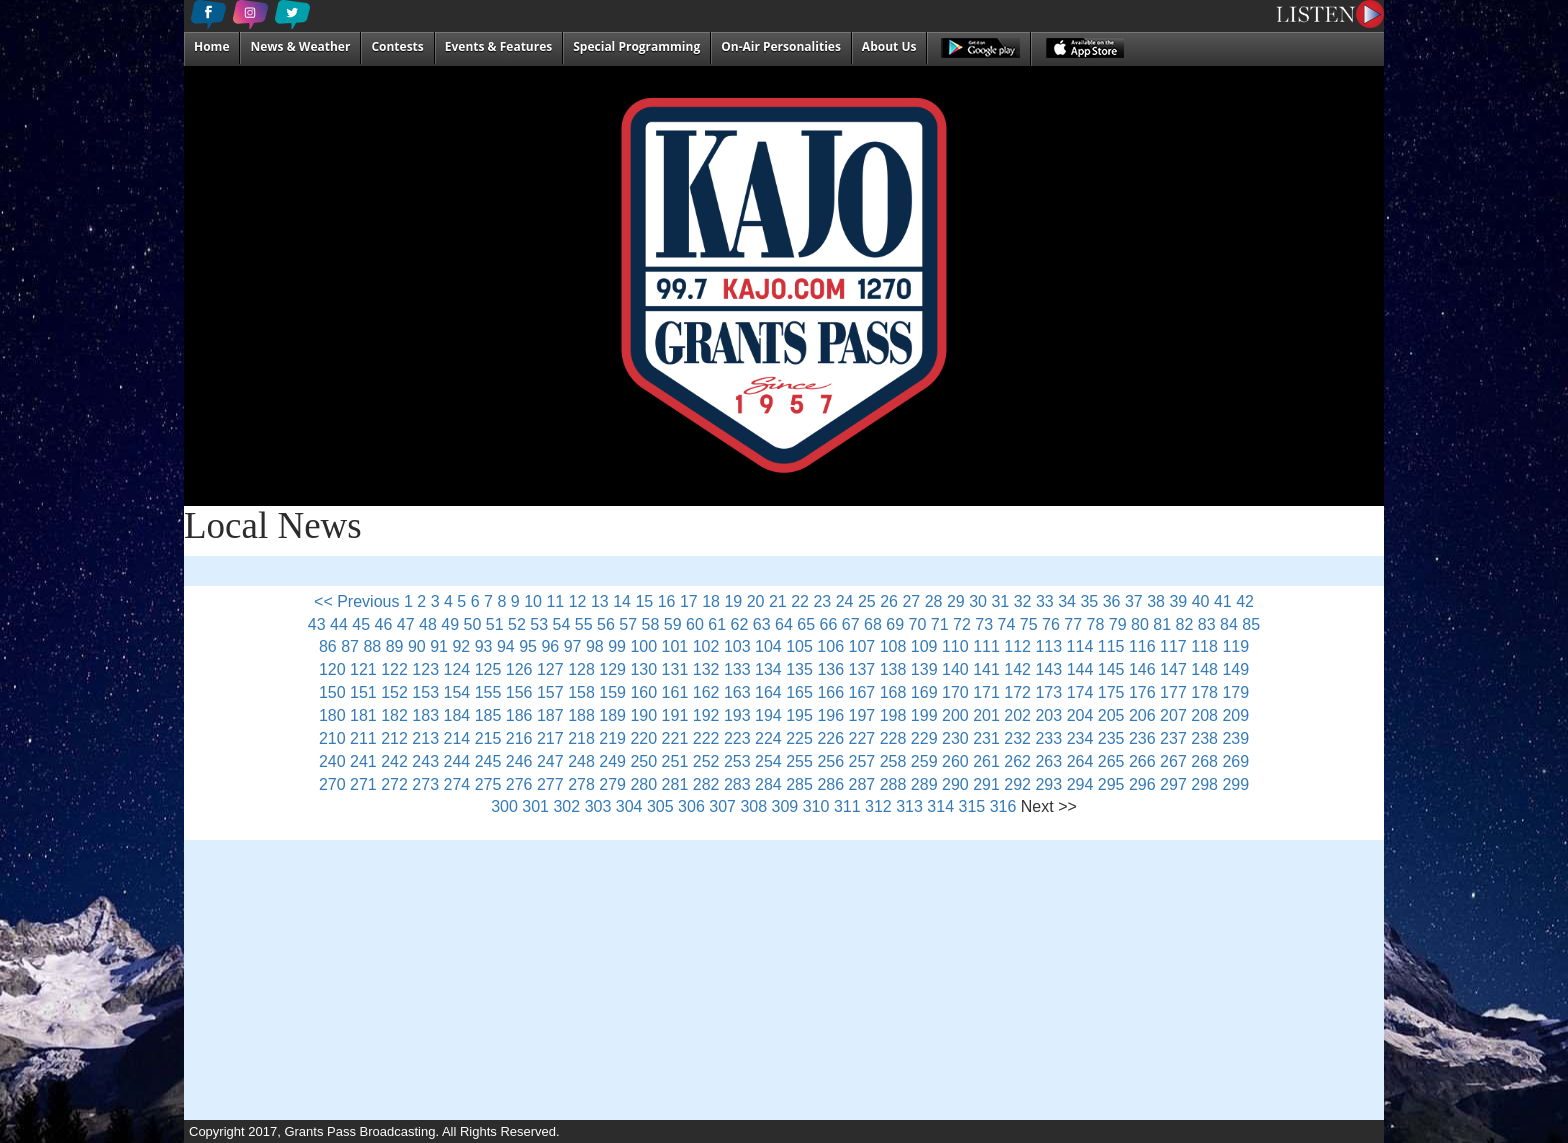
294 (1080, 784)
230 (955, 738)
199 (924, 715)
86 (328, 646)
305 (660, 806)
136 (830, 669)
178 (1204, 692)
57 (628, 624)
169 (924, 692)
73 (984, 624)
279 (612, 784)
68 (873, 624)
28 (934, 601)
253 (737, 761)
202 (1017, 715)
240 (332, 761)
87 (350, 646)
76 (1051, 624)
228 (893, 738)
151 (363, 692)
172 (1017, 692)
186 (519, 715)
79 (1118, 624)
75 (1029, 624)
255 (799, 761)
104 (768, 646)
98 (595, 646)
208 (1204, 715)
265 (1111, 761)
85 (1251, 624)
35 (1089, 601)
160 (643, 692)
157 (550, 692)
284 (768, 784)
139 (924, 669)
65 (806, 624)
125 (488, 669)
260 (955, 761)
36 (1112, 601)
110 (955, 646)
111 (986, 646)
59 (673, 624)
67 (851, 624)
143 (1048, 669)
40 (1201, 601)
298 (1204, 784)
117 (1173, 646)
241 (363, 761)
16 (667, 601)
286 (830, 784)
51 (495, 624)
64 (784, 624)
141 (986, 669)
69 (895, 624)
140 (955, 669)
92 (461, 646)
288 (893, 784)
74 (1007, 624)
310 (816, 806)
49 (450, 624)
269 (1235, 761)
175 (1111, 692)
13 (600, 601)
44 (339, 624)
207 (1173, 715)
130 (643, 669)
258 (893, 761)
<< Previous (356, 601)
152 (394, 692)
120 (332, 669)
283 (737, 784)
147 (1173, 669)
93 (484, 646)
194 (768, 715)
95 (528, 646)
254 (768, 761)
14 (622, 601)
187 (550, 715)
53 (539, 624)
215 (488, 738)
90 (417, 646)
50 (473, 624)
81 (1162, 624)
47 (406, 624)
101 (675, 646)
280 (643, 784)
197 (862, 715)
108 (893, 646)
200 (955, 715)
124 (457, 669)
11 (555, 601)
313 (909, 806)
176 (1142, 692)
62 (740, 624)
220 (643, 738)
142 (1017, 669)
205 (1111, 715)
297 (1173, 784)
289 (924, 784)
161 (675, 692)
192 (706, 715)
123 (425, 669)
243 (425, 761)
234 (1080, 738)
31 (1000, 601)
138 (893, 669)
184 (457, 715)
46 (384, 624)
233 (1048, 738)
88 (372, 646)
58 (651, 624)
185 (488, 715)
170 (955, 692)
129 (612, 669)
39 (1178, 601)
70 (918, 624)
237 (1173, 738)
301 (535, 806)
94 (506, 646)
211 (363, 738)
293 (1048, 784)
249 (612, 761)
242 (394, 761)
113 (1048, 646)
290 (955, 784)
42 (1245, 601)
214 (457, 738)
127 (550, 669)
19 (733, 601)
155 (488, 692)
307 (722, 806)
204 (1080, 715)
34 (1067, 601)
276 (519, 784)
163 (737, 692)
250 (643, 761)
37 (1134, 601)
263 (1048, 761)
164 (768, 692)
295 (1111, 784)
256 (830, 761)
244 (457, 761)
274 (457, 784)
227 (862, 738)
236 (1142, 738)
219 (612, 738)
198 (893, 715)
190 (643, 715)
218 (581, 738)
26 (889, 601)
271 (363, 784)
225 (799, 738)
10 (533, 601)
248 (581, 761)
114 (1080, 646)
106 (830, 646)
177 (1173, 692)
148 (1204, 669)
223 (737, 738)
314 (940, 806)
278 (581, 784)
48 (428, 624)
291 (986, 784)
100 (643, 646)
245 (488, 761)
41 (1223, 601)
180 (332, 715)
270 (332, 784)
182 (394, 715)
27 (911, 601)
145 (1111, 669)
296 (1142, 784)
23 (822, 601)
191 (675, 715)
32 (1023, 601)
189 (612, 715)
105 (799, 646)
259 (924, 761)
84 (1229, 624)
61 (717, 624)
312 (878, 806)
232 (1017, 738)
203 (1048, 715)
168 (893, 692)
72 (962, 624)
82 (1185, 624)
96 (550, 646)
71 (940, 624)
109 (924, 646)
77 (1073, 624)
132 (706, 669)
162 (706, 692)
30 (978, 601)
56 (606, 624)
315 (972, 806)
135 (799, 669)
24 (845, 601)
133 (737, 669)
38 (1156, 601)
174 (1080, 692)
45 (361, 624)
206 (1142, 715)
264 (1080, 761)
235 (1111, 738)
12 (578, 601)
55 (584, 624)
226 (830, 738)
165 (799, 692)
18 (711, 601)
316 (1003, 806)
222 (706, 738)
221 (675, 738)
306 (691, 806)
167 (862, 692)
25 (867, 601)
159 (612, 692)
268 (1204, 761)
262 (1017, 761)
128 (581, 669)
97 (573, 646)
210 (332, 738)
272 (394, 784)
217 (550, 738)
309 (785, 806)
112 (1017, 646)
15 (644, 601)
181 (363, 715)
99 (617, 646)
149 (1235, 669)
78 (1096, 624)
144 (1080, 669)
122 (394, 669)
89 (395, 646)
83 (1207, 624)
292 (1017, 784)
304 (629, 806)
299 (1235, 784)
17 (689, 601)
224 (768, 738)
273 (425, 784)
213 (425, 738)
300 (504, 806)
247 (550, 761)
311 (847, 806)
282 (706, 784)
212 (394, 738)
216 (519, 738)
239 (1235, 738)
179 (1235, 692)
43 (317, 624)
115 (1111, 646)
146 (1142, 669)
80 (1140, 624)
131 (675, 669)
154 (457, 692)
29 (956, 601)
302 (566, 806)
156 (519, 692)
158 (581, 692)
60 (695, 624)
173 (1048, 692)
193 (737, 715)
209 (1235, 715)
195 (799, 715)
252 (706, 761)
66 (829, 624)
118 (1204, 646)
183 (425, 715)
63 (762, 624)
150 (332, 692)
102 (706, 646)
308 (753, 806)
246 (519, 761)
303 (598, 806)
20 (756, 601)
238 (1204, 738)
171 (986, 692)
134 (768, 669)
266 (1142, 761)
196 (830, 715)
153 (425, 692)
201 (986, 715)
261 (986, 761)
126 (519, 669)
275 (488, 784)
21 (778, 601)
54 (562, 624)
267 (1173, 761)
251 (675, 761)
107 (862, 646)
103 (737, 646)
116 (1142, 646)
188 (581, 715)
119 (1235, 646)
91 (439, 646)
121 (363, 669)
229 (924, 738)
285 (799, 784)
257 (862, 761)
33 (1045, 601)
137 (862, 669)
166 (830, 692)
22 (800, 601)
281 (675, 784)
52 (517, 624)
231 (986, 738)
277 (550, 784)
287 (862, 784)
